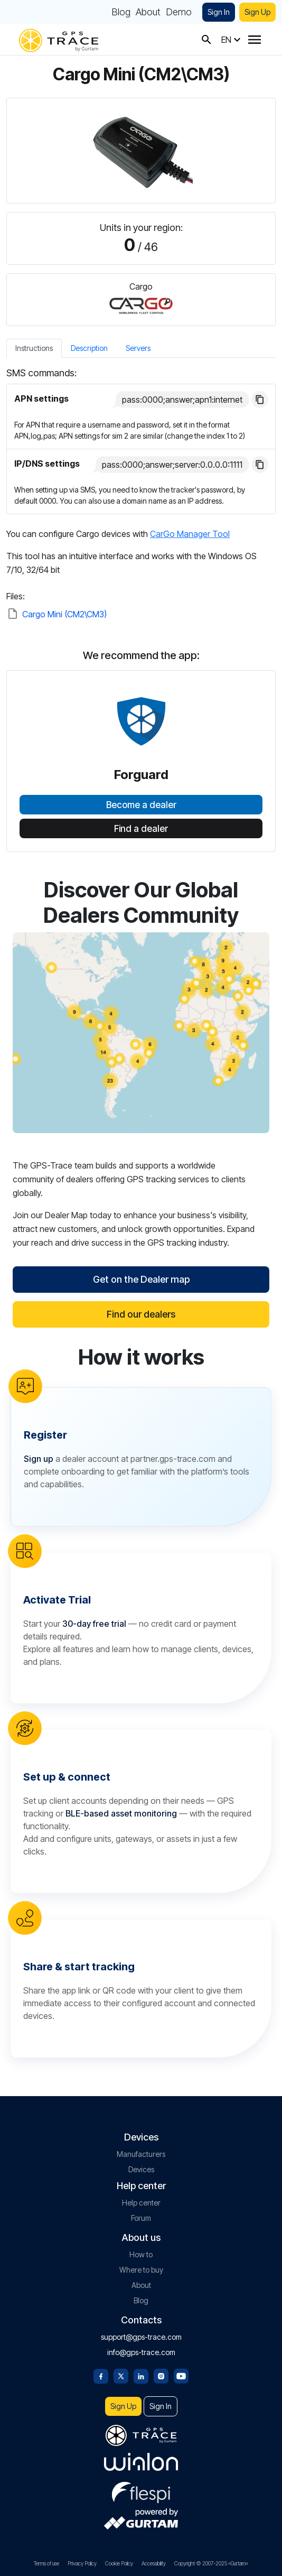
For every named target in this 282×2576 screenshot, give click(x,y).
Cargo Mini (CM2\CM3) (64, 614)
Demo (179, 12)
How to (141, 2254)
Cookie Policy (119, 2563)
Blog (120, 12)
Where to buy (141, 2269)
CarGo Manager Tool (190, 534)
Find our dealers (141, 1314)
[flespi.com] (141, 2490)
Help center (141, 2202)
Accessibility (154, 2563)
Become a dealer (141, 805)
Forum (141, 2217)
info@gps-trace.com (141, 2352)
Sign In (219, 11)
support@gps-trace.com (141, 2336)
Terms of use (46, 2563)
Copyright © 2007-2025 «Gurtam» (211, 2563)
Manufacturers (141, 2153)
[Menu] (254, 39)
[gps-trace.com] (58, 39)
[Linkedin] (141, 2375)
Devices (141, 2169)
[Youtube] (181, 2375)
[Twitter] (121, 2375)
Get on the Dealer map (141, 1279)
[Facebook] (100, 2375)
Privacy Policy (82, 2563)
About (148, 12)
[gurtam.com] (141, 2461)
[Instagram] (161, 2375)
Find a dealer (141, 828)
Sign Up (257, 11)
